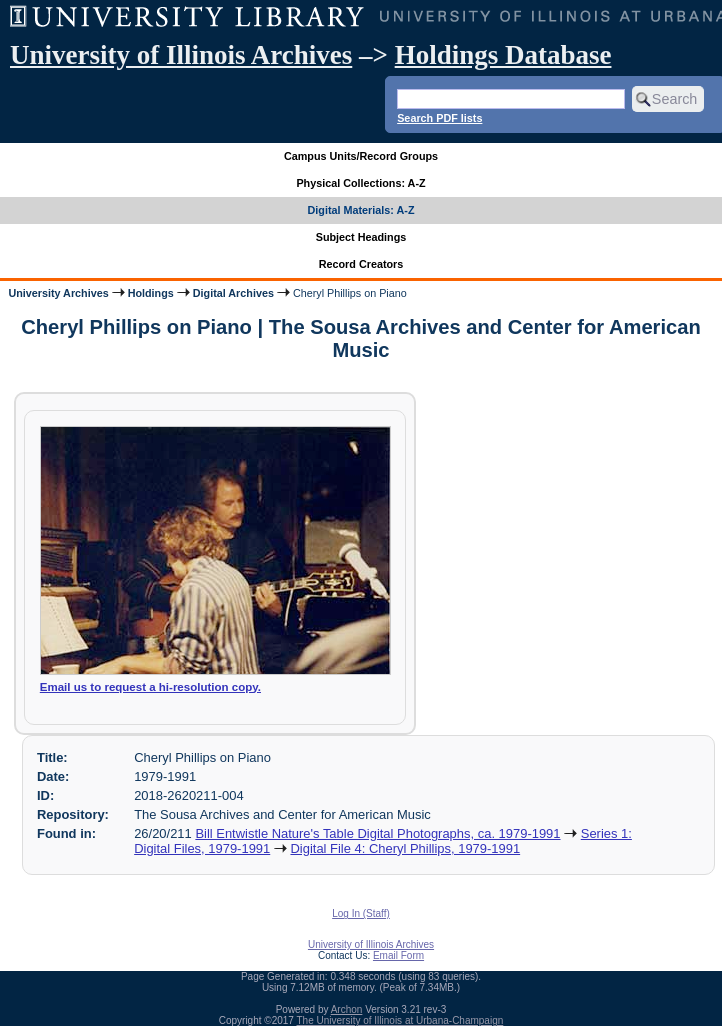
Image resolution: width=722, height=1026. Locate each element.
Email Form (398, 955)
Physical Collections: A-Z (360, 183)
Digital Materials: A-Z (361, 210)
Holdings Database (503, 55)
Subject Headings (361, 237)
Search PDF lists (439, 118)
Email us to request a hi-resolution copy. (150, 687)
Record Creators (361, 264)
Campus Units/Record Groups (361, 156)
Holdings (151, 293)
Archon (347, 1009)
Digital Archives (233, 293)
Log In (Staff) (361, 913)
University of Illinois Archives (181, 55)
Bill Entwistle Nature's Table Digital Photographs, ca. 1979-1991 (377, 833)
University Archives (58, 293)
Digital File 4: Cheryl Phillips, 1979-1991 (405, 848)
